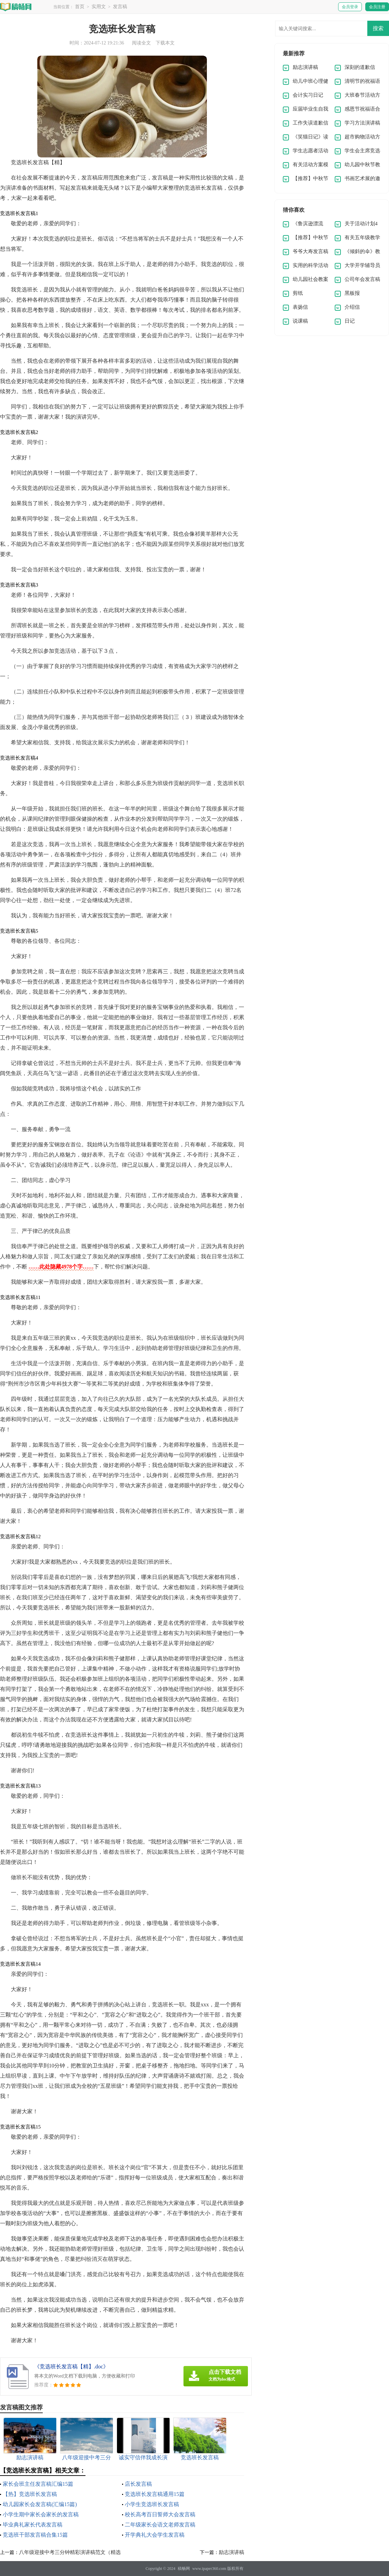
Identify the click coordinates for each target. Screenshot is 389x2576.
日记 (350, 321)
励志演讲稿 (231, 2552)
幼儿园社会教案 (310, 279)
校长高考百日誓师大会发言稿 (160, 2514)
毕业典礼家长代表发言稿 (32, 2524)
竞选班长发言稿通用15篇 (154, 2494)
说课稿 (300, 321)
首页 (79, 6)
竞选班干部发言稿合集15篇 (35, 2535)
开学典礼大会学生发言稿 (154, 2535)
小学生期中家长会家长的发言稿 (41, 2514)
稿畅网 (184, 2568)
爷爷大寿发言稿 (310, 251)
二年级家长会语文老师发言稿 (160, 2524)
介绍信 (352, 307)
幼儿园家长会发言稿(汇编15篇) (40, 2504)
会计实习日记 (308, 95)
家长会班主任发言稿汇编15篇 (38, 2484)
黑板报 (352, 293)
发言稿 (120, 6)
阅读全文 (141, 42)
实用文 (99, 6)
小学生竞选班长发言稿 (152, 2504)
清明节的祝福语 (362, 81)
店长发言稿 (138, 2484)
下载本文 (165, 42)
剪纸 (298, 293)
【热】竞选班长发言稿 (30, 2494)
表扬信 (300, 307)
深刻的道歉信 (360, 67)
